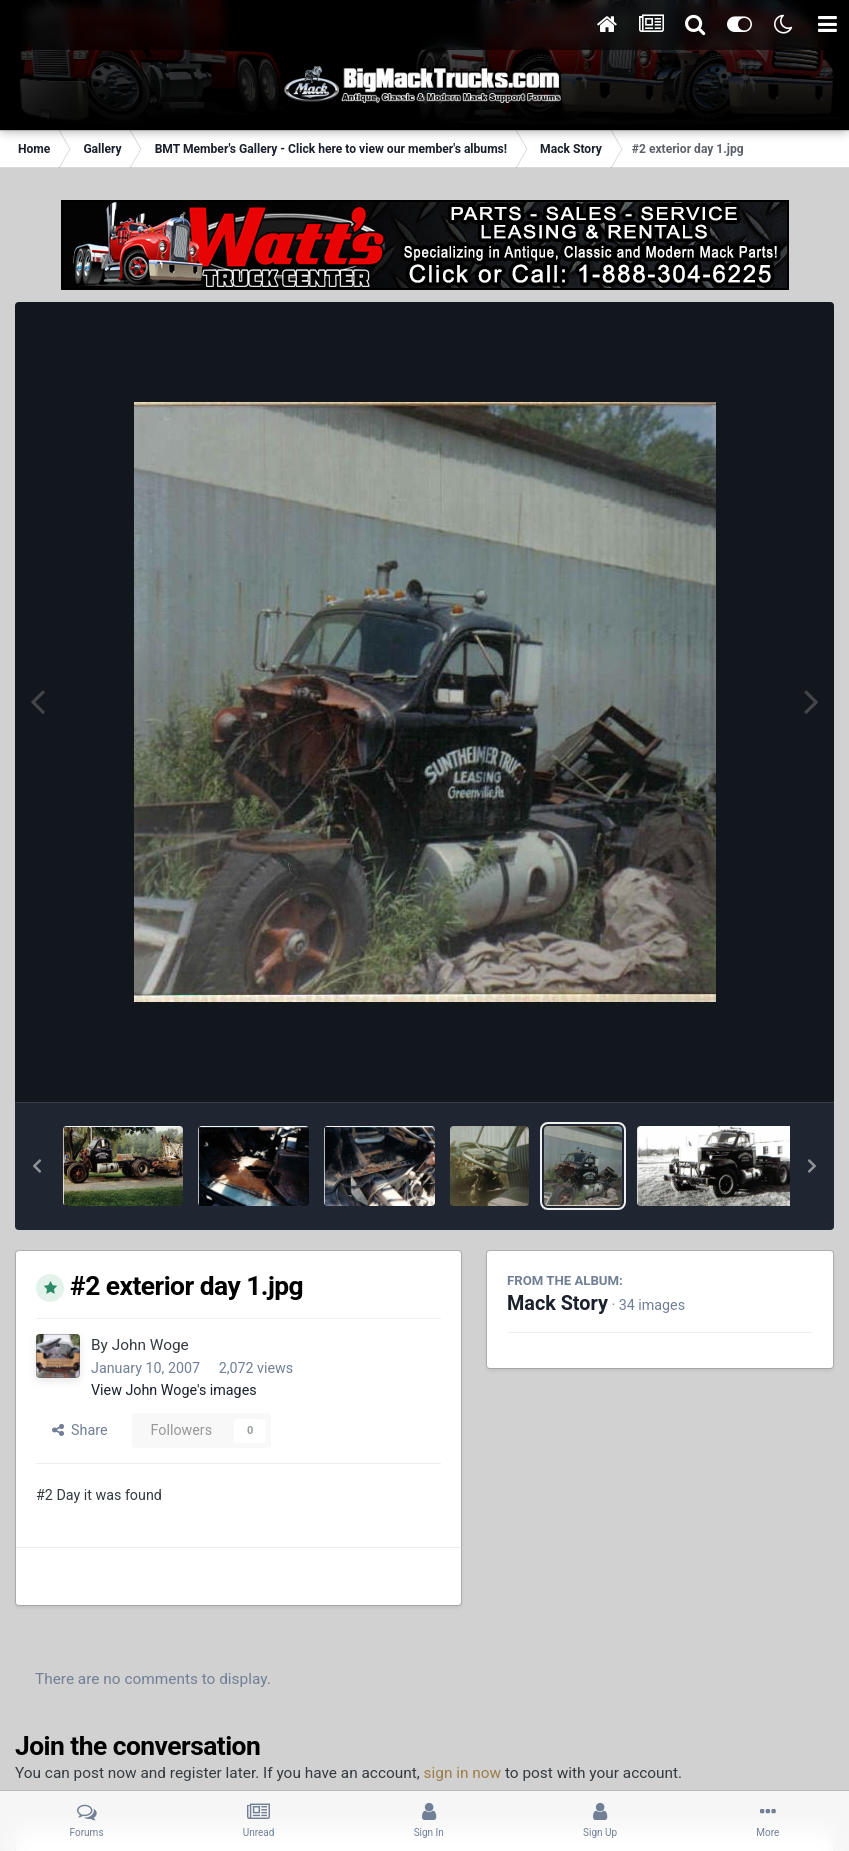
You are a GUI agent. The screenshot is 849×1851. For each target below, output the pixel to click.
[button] (37, 1166)
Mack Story (557, 1303)
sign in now (463, 1773)
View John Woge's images (174, 1390)
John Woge (150, 1345)
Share (80, 1430)
